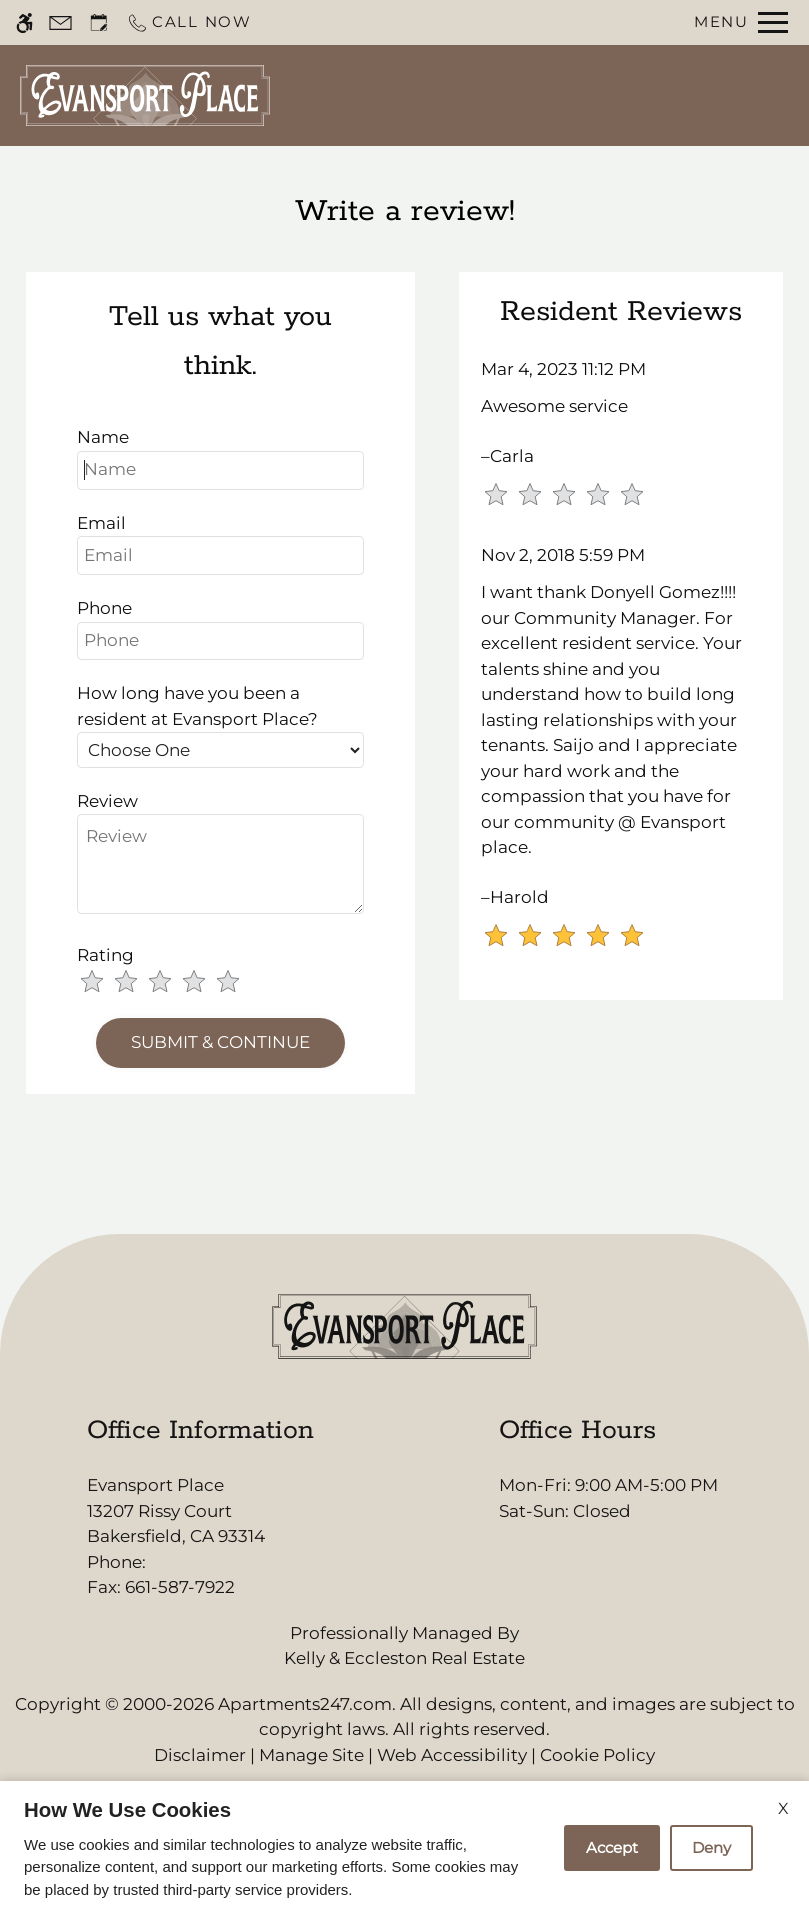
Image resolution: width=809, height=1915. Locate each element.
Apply (597, 94)
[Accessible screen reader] (24, 22)
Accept (612, 1847)
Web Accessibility (452, 1755)
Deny (711, 1847)
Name (103, 437)
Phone (104, 608)
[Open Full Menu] (741, 22)
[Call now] (189, 22)
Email (101, 523)
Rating (105, 955)
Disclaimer (200, 1755)
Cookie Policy (597, 1755)
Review (107, 801)
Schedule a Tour (482, 94)
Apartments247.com (305, 1704)
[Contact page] (60, 22)
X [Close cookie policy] (783, 1808)
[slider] (172, 983)
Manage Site (311, 1755)
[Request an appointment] (99, 22)
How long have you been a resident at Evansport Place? (197, 706)
